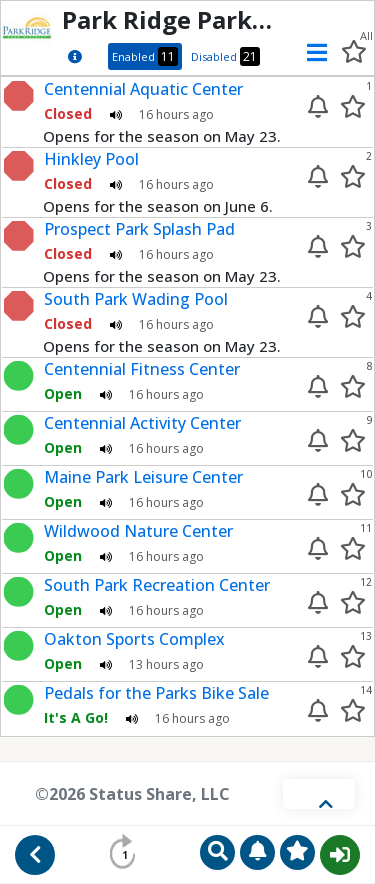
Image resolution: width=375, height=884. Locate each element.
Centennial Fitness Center (142, 369)
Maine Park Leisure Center (143, 477)
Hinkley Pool (91, 159)
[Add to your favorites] (353, 106)
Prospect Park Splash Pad (139, 229)
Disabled (225, 56)
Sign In (340, 855)
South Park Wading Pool (136, 299)
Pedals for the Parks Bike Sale (156, 693)
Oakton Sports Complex (134, 639)
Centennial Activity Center (142, 423)
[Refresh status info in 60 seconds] (125, 851)
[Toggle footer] (319, 794)
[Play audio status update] (116, 113)
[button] (311, 52)
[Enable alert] (318, 106)
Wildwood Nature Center (138, 531)
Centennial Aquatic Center (143, 89)
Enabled (145, 56)
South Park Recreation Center (157, 585)
